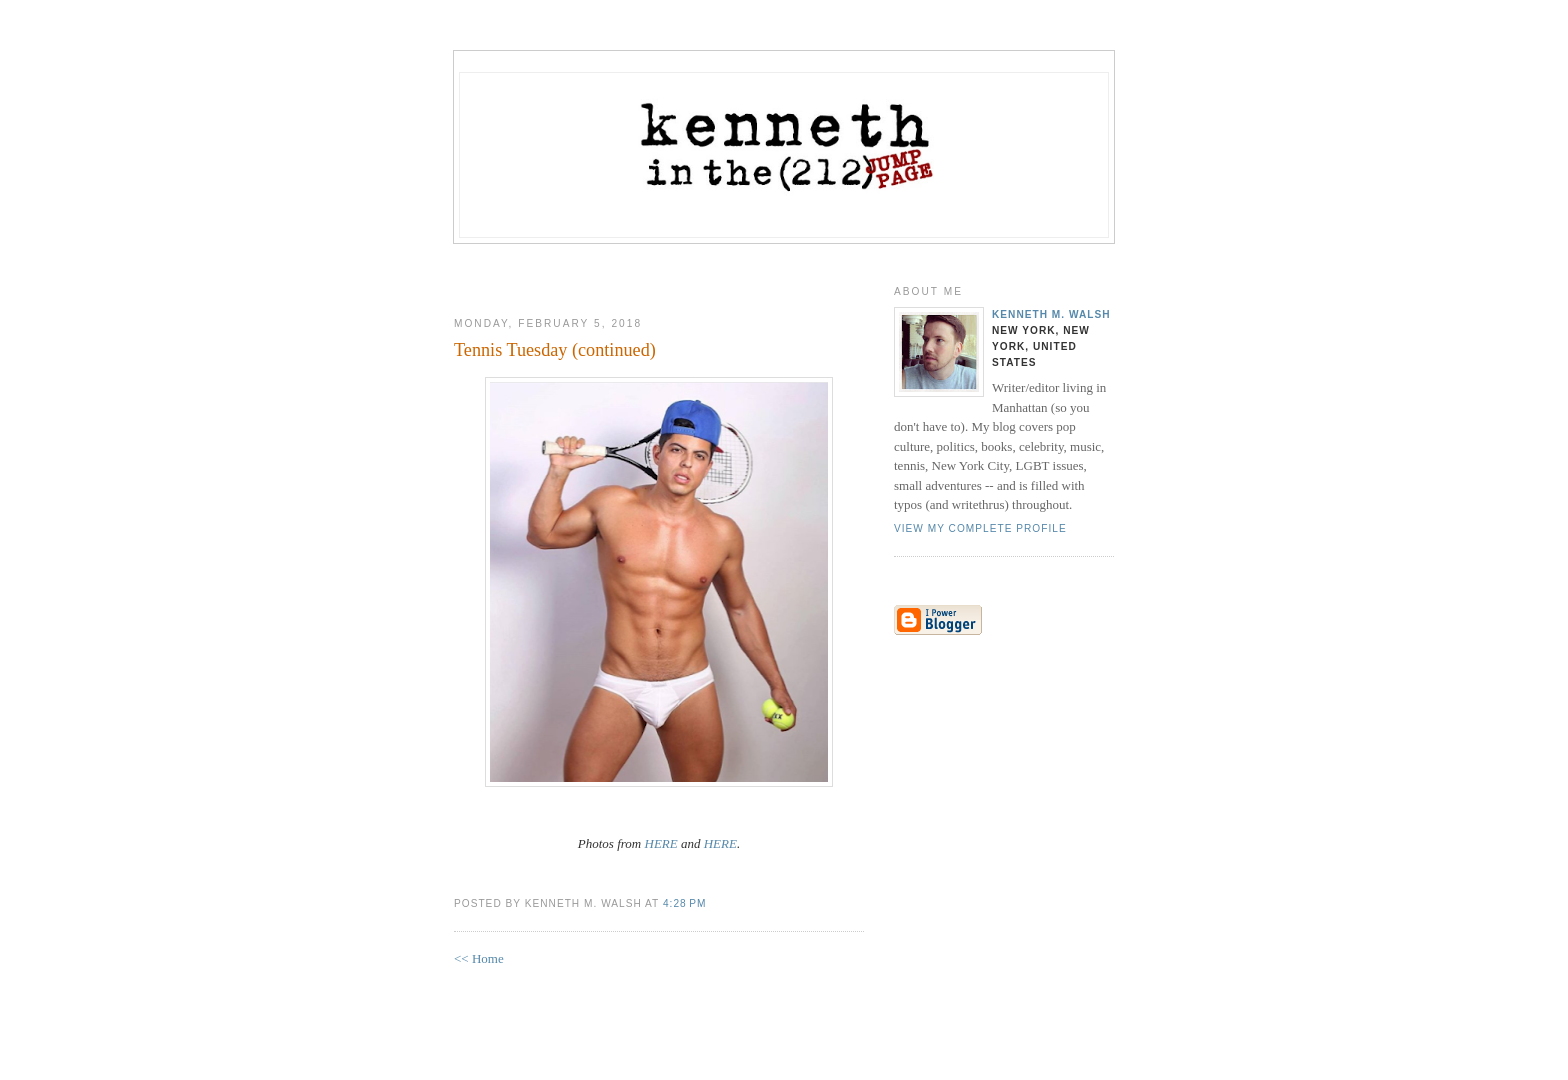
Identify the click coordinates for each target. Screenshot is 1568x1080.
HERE (661, 843)
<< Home (479, 958)
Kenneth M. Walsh (1051, 314)
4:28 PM (684, 903)
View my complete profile (980, 528)
